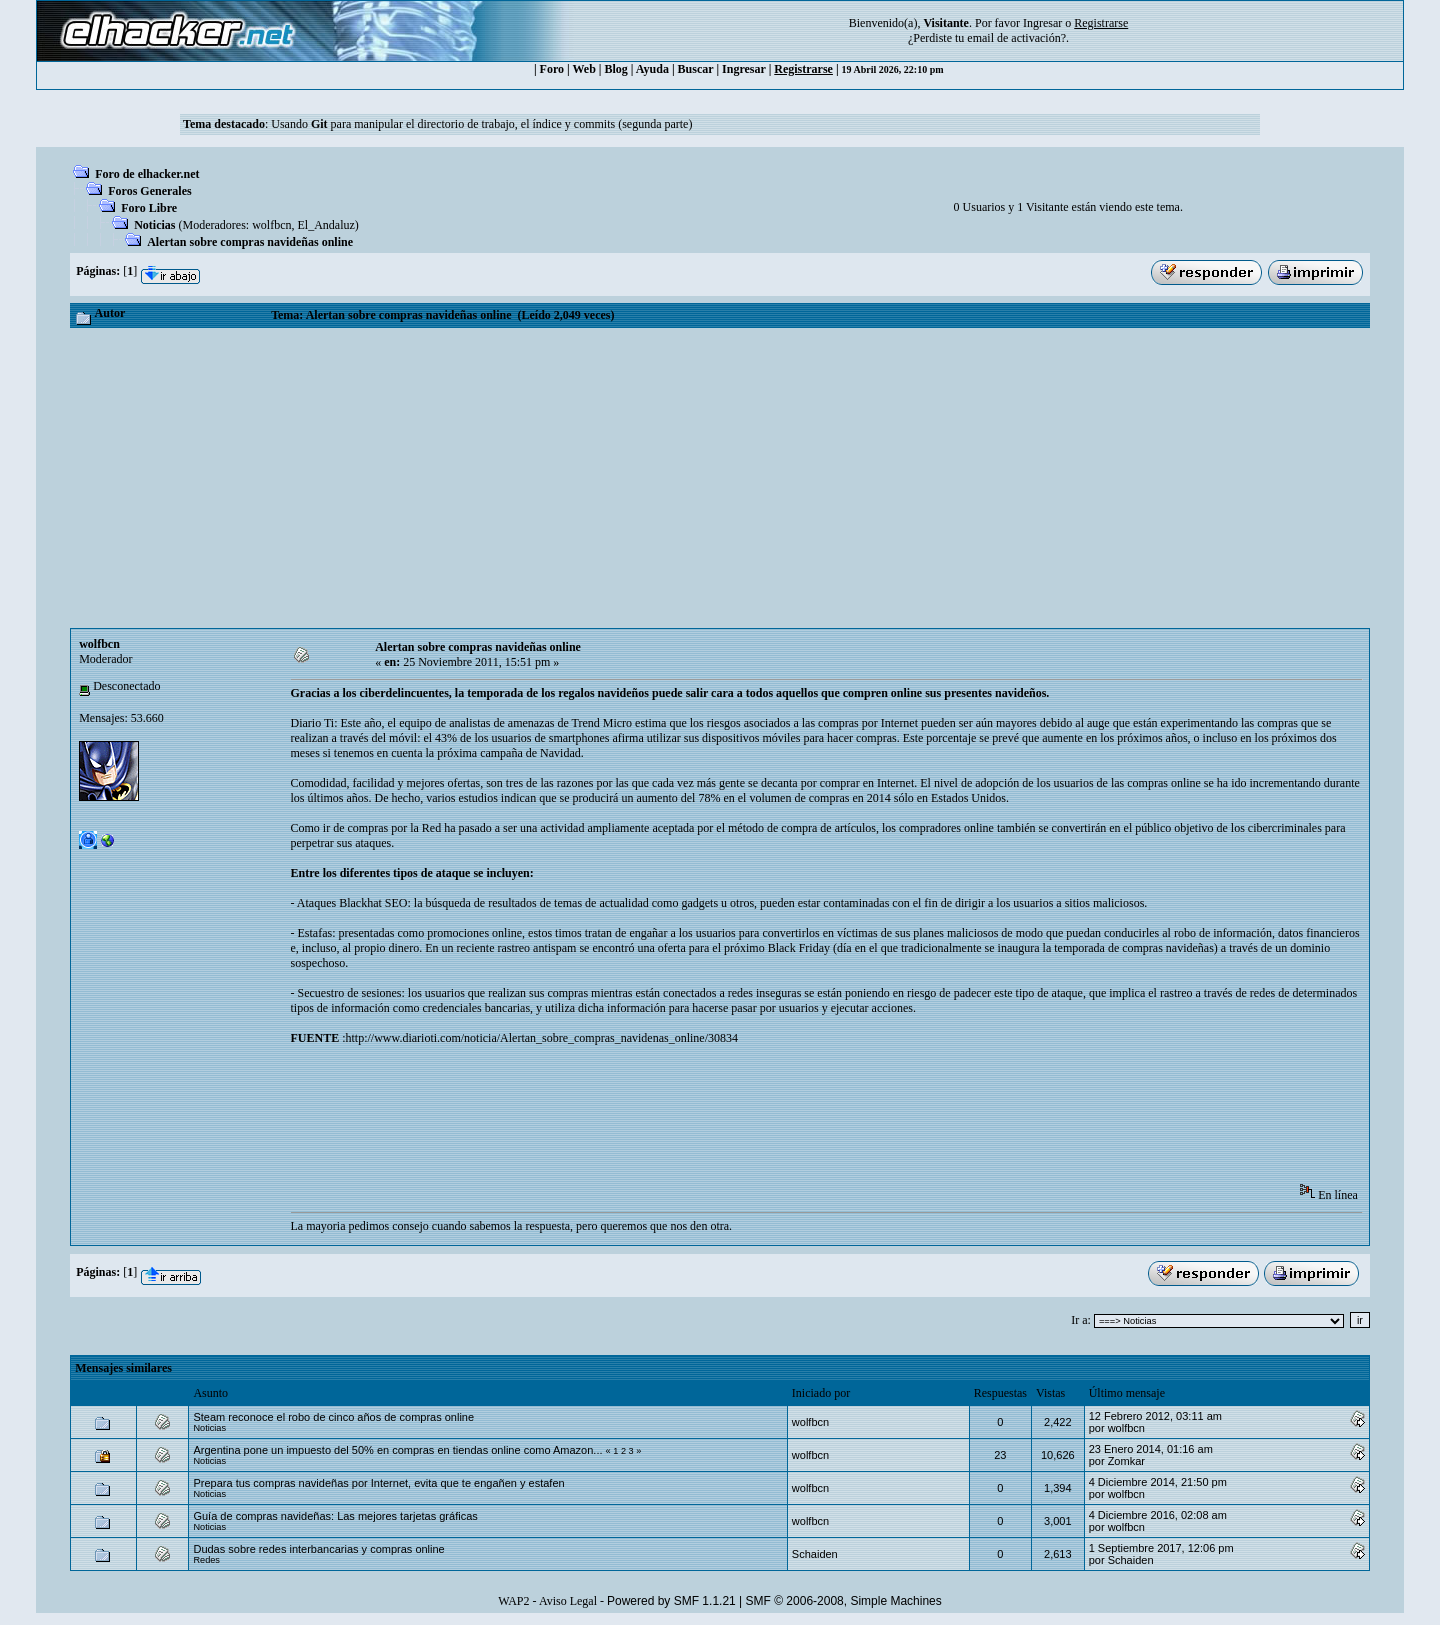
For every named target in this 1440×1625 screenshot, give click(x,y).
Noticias (154, 225)
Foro (552, 69)
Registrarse (803, 69)
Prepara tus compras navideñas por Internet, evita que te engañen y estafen (378, 1483)
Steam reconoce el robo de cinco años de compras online (333, 1417)
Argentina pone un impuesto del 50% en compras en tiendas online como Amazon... (397, 1450)
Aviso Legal (568, 1601)
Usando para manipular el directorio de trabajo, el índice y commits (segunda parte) (481, 124)
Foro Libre (149, 208)
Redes (206, 1560)
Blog (616, 69)
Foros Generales (149, 191)
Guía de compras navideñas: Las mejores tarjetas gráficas (335, 1516)
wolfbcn (271, 225)
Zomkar (1126, 1461)
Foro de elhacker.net (147, 174)
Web (584, 69)
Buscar (696, 69)
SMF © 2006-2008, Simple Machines (844, 1601)
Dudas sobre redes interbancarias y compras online (318, 1549)
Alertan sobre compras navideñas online (250, 242)
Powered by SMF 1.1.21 (671, 1601)
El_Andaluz (326, 225)
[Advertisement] (720, 478)
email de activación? (1016, 38)
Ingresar (1042, 23)
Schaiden (815, 1554)
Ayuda (652, 69)
